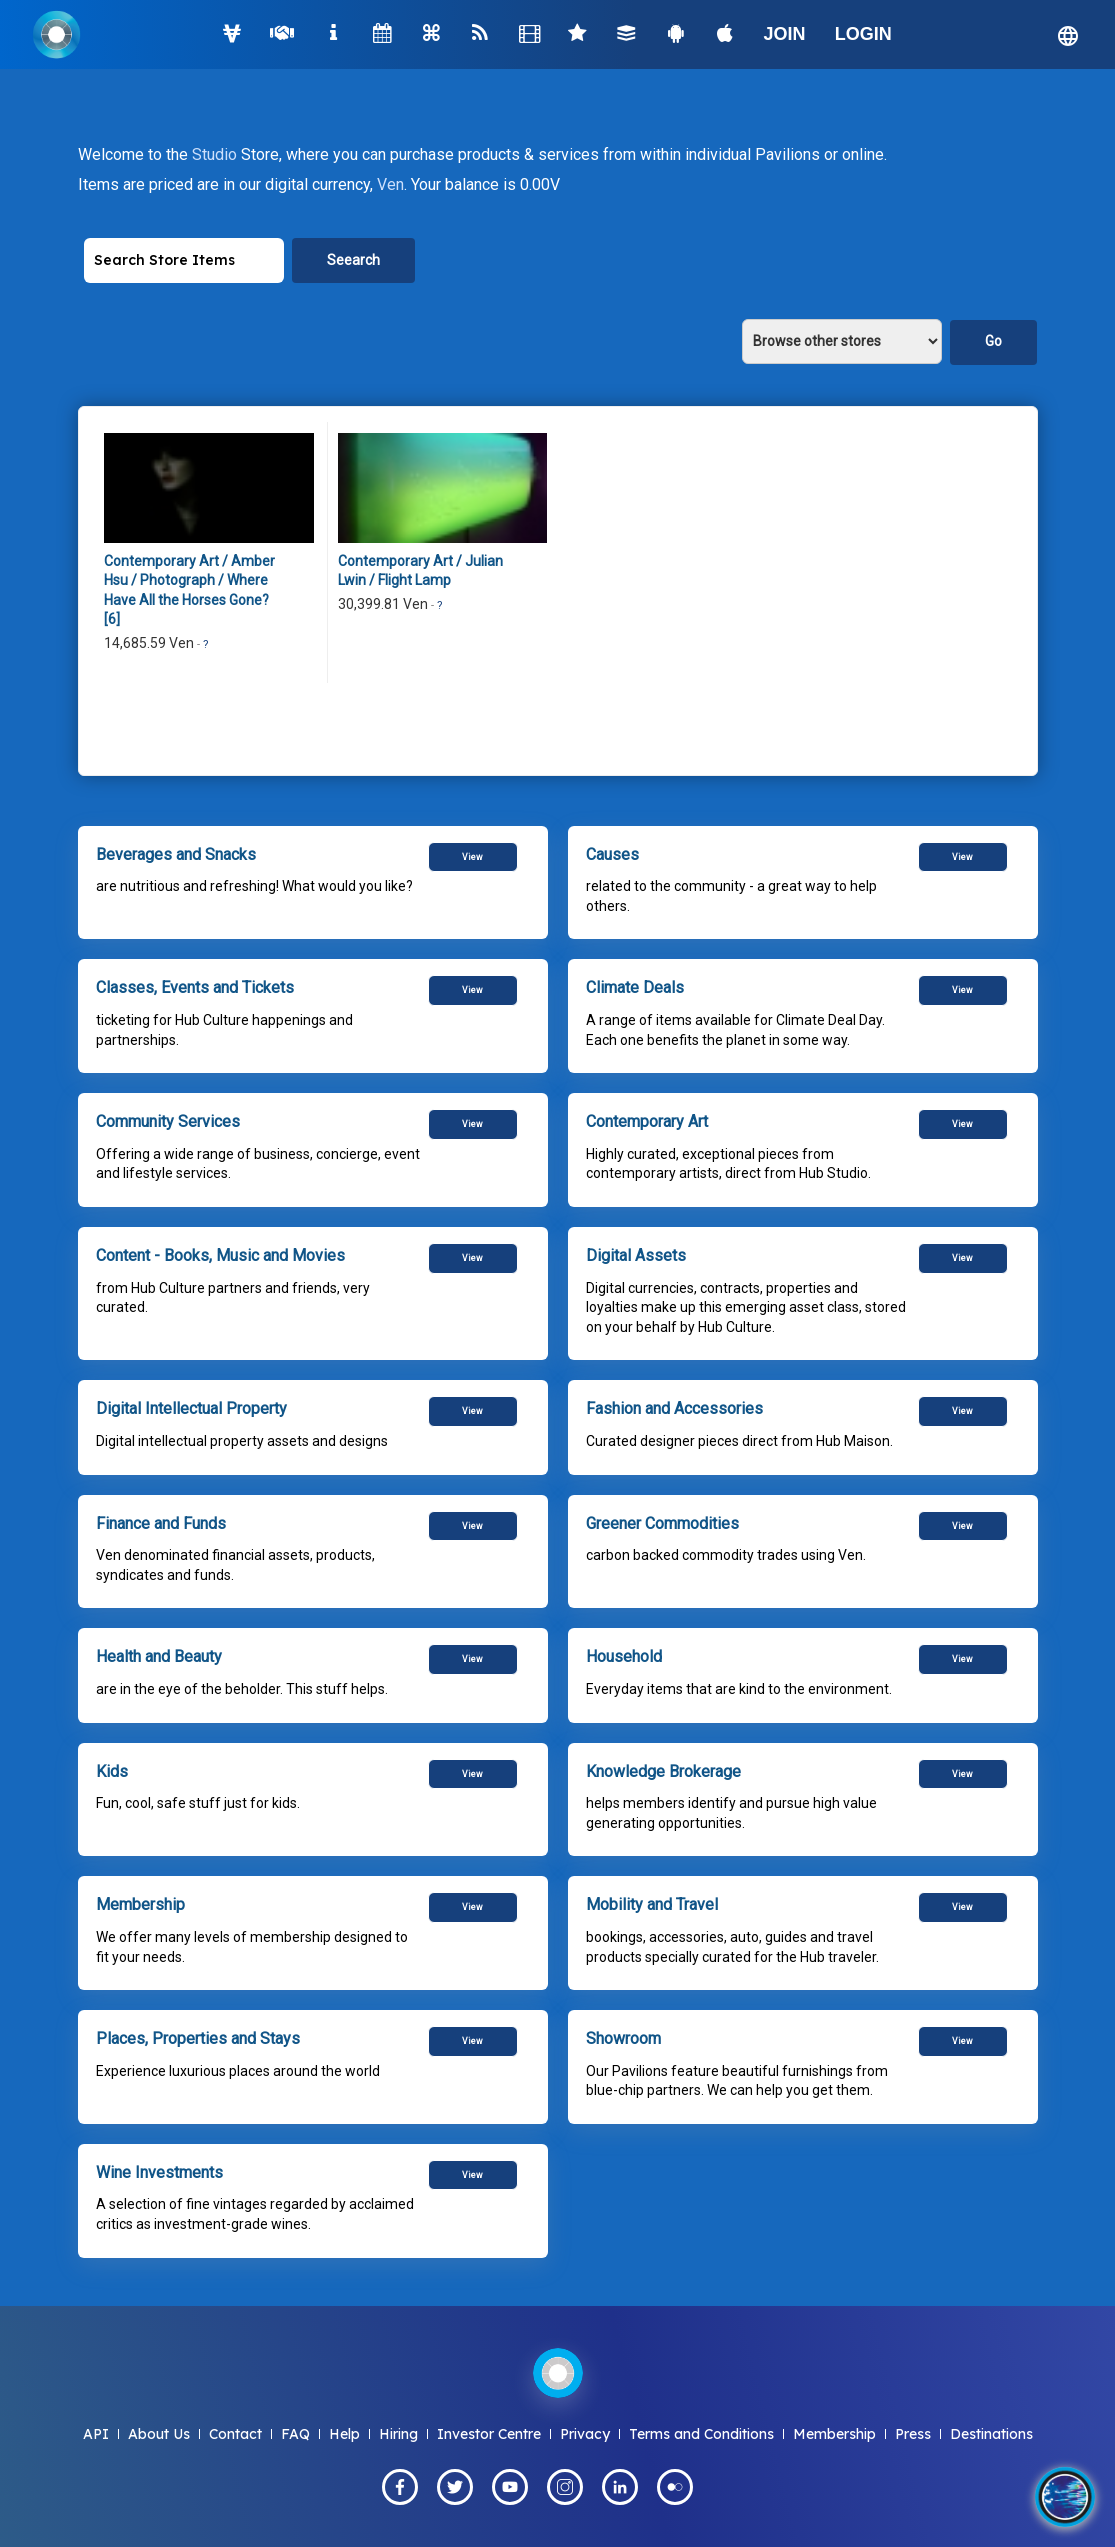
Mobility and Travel (652, 1904)
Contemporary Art (647, 1121)
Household (624, 1656)
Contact (235, 2434)
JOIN (785, 34)
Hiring (398, 2434)
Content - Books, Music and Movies (220, 1255)
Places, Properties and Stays (198, 2038)
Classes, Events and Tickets (195, 987)
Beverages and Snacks (176, 854)
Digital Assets (636, 1255)
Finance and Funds (161, 1523)
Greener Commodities (662, 1523)
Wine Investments (159, 2172)
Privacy (585, 2434)
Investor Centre (489, 2434)
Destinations (991, 2434)
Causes (612, 854)
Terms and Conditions (701, 2434)
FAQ (295, 2434)
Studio (214, 154)
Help (344, 2434)
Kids (112, 1771)
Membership (140, 1904)
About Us (159, 2434)
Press (913, 2434)
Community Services (168, 1121)
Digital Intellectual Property (191, 1408)
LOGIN (863, 34)
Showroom (623, 2038)
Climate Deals (635, 987)
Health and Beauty (159, 1656)
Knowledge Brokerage (663, 1771)
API (96, 2434)
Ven (390, 184)
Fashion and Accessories (674, 1408)
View (472, 857)
